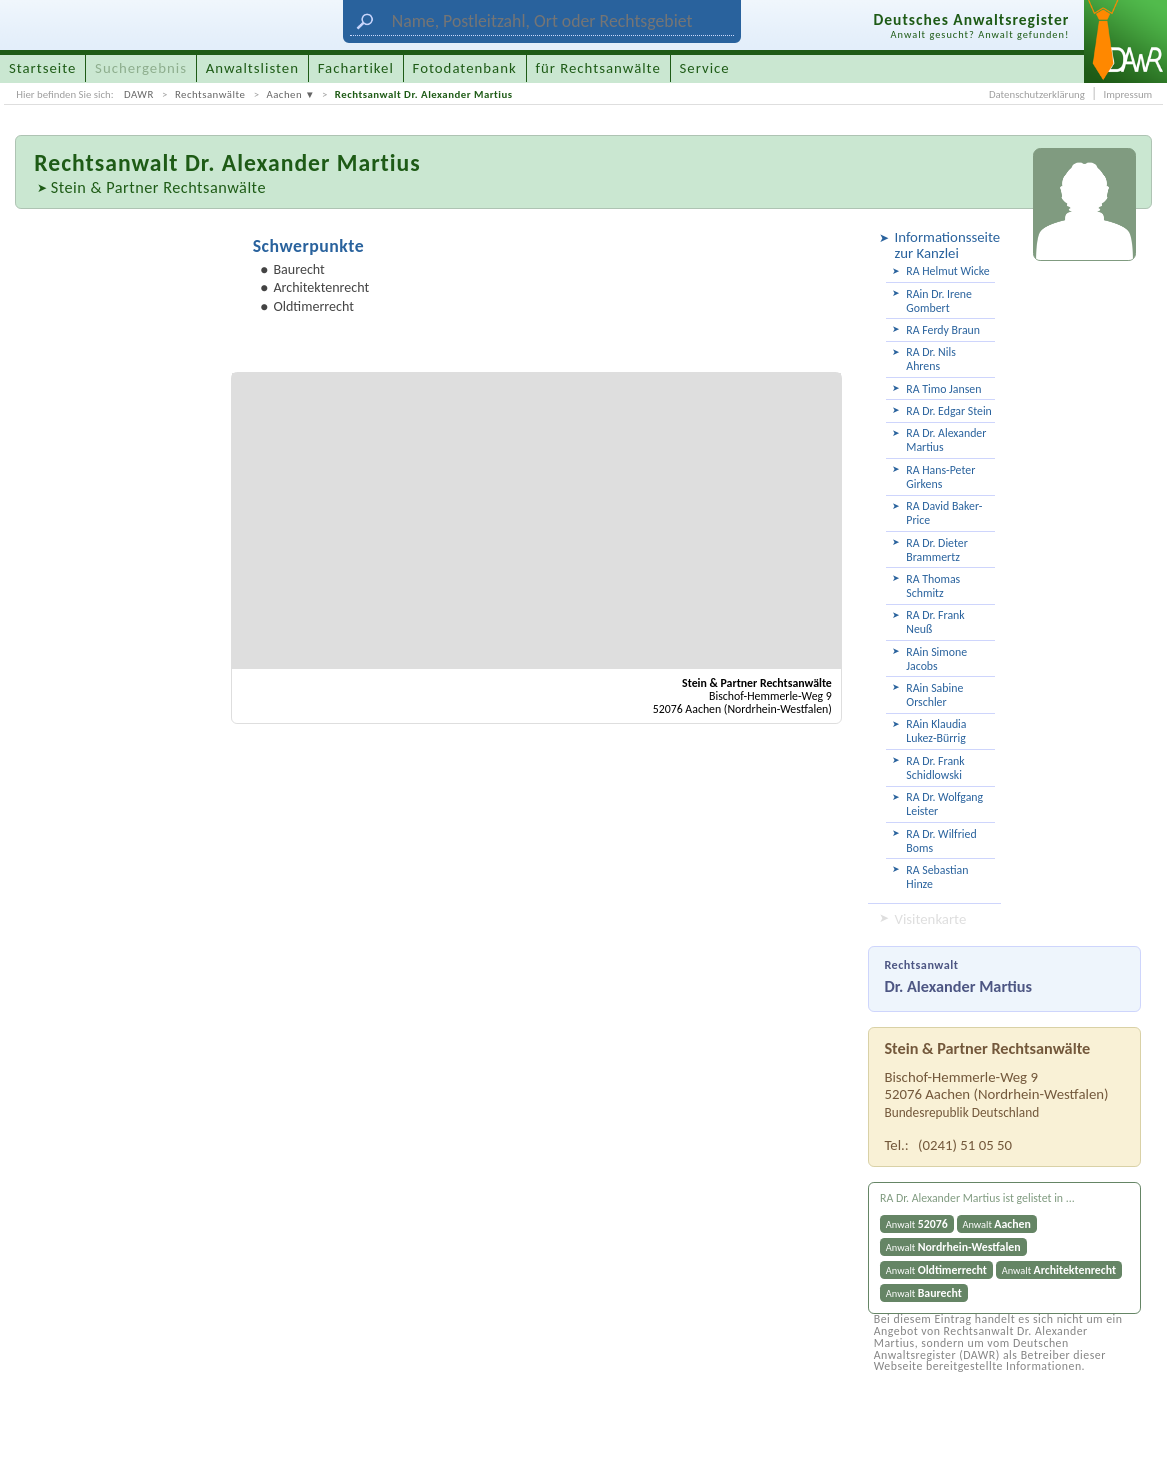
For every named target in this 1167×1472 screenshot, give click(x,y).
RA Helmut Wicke (947, 271)
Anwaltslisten (252, 68)
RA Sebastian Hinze (937, 877)
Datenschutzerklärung (1037, 94)
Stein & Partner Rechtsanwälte (158, 187)
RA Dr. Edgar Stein (949, 411)
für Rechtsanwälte (597, 68)
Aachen (284, 94)
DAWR (139, 94)
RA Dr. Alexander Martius (946, 440)
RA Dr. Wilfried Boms (941, 841)
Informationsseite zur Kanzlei (944, 245)
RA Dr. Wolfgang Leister (944, 804)
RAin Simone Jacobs (936, 659)
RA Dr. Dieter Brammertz (936, 550)
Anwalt (917, 1224)
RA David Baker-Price (944, 513)
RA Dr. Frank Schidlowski (935, 768)
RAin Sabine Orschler (934, 695)
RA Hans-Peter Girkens (940, 477)
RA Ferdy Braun (943, 330)
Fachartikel (356, 68)
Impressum (1127, 94)
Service (705, 68)
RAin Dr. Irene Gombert (939, 301)
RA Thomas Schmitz (933, 586)
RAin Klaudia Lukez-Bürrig (936, 731)
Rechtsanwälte (210, 94)
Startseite (42, 68)
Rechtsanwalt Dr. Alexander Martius (424, 94)
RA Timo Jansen (943, 389)
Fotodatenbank (465, 68)
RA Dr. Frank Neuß (935, 622)
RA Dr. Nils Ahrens (931, 359)
